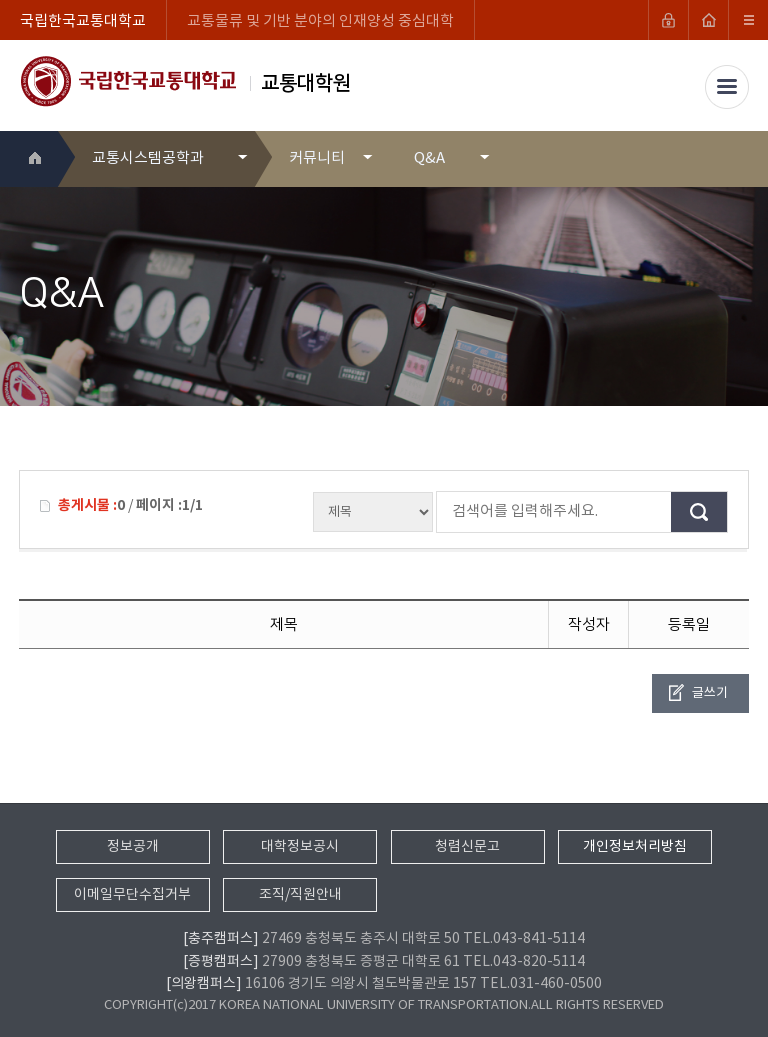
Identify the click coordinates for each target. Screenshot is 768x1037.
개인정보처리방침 (635, 847)
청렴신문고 (467, 847)
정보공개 (133, 847)
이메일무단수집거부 (132, 895)
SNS (735, 158)
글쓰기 (710, 693)
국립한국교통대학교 (83, 21)
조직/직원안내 (300, 895)
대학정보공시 (300, 847)
